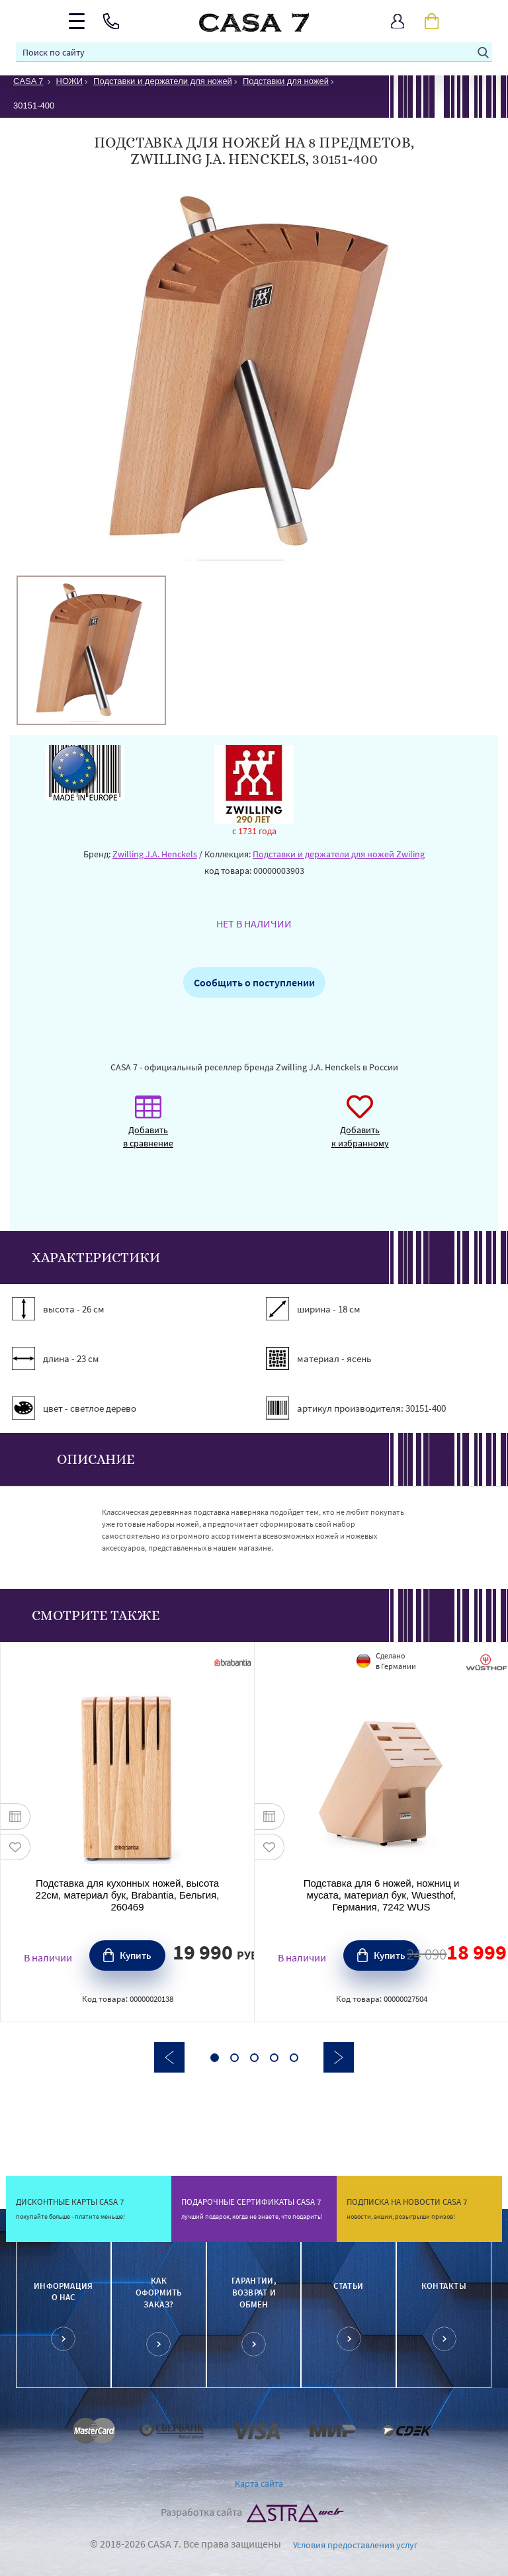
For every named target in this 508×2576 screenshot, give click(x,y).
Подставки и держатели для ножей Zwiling (339, 854)
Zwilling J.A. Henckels (154, 854)
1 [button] (214, 2057)
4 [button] (274, 2057)
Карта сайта (259, 2483)
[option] (91, 650)
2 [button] (234, 2057)
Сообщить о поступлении (254, 982)
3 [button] (254, 2057)
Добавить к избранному (360, 1128)
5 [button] (294, 2057)
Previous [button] (169, 2057)
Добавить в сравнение (148, 1128)
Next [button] (338, 2057)
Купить (135, 1955)
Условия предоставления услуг (355, 2545)
